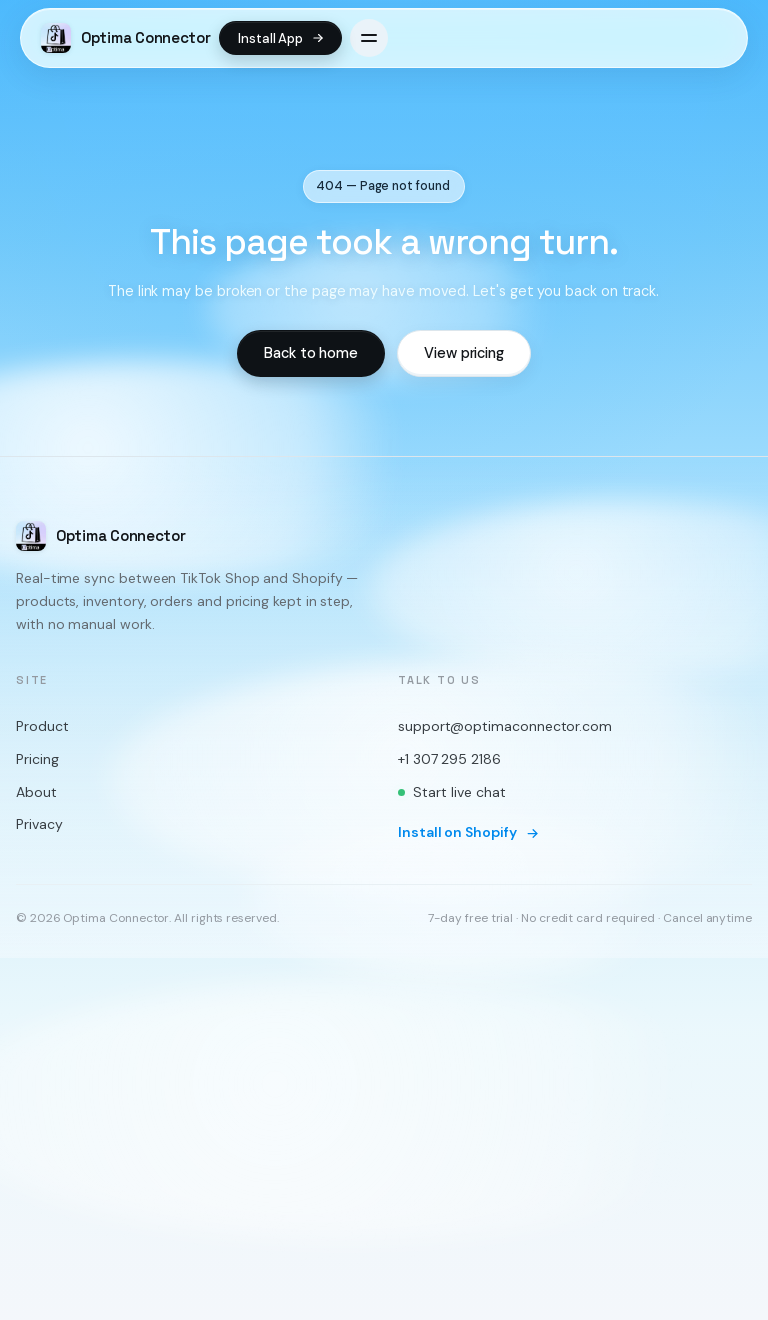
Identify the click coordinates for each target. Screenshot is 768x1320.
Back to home (311, 353)
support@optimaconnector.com (505, 727)
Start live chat (452, 792)
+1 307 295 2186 (449, 760)
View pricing (464, 353)
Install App (281, 38)
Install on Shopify (469, 833)
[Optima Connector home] (126, 38)
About (36, 792)
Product (42, 727)
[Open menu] (369, 38)
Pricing (37, 760)
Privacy (39, 825)
